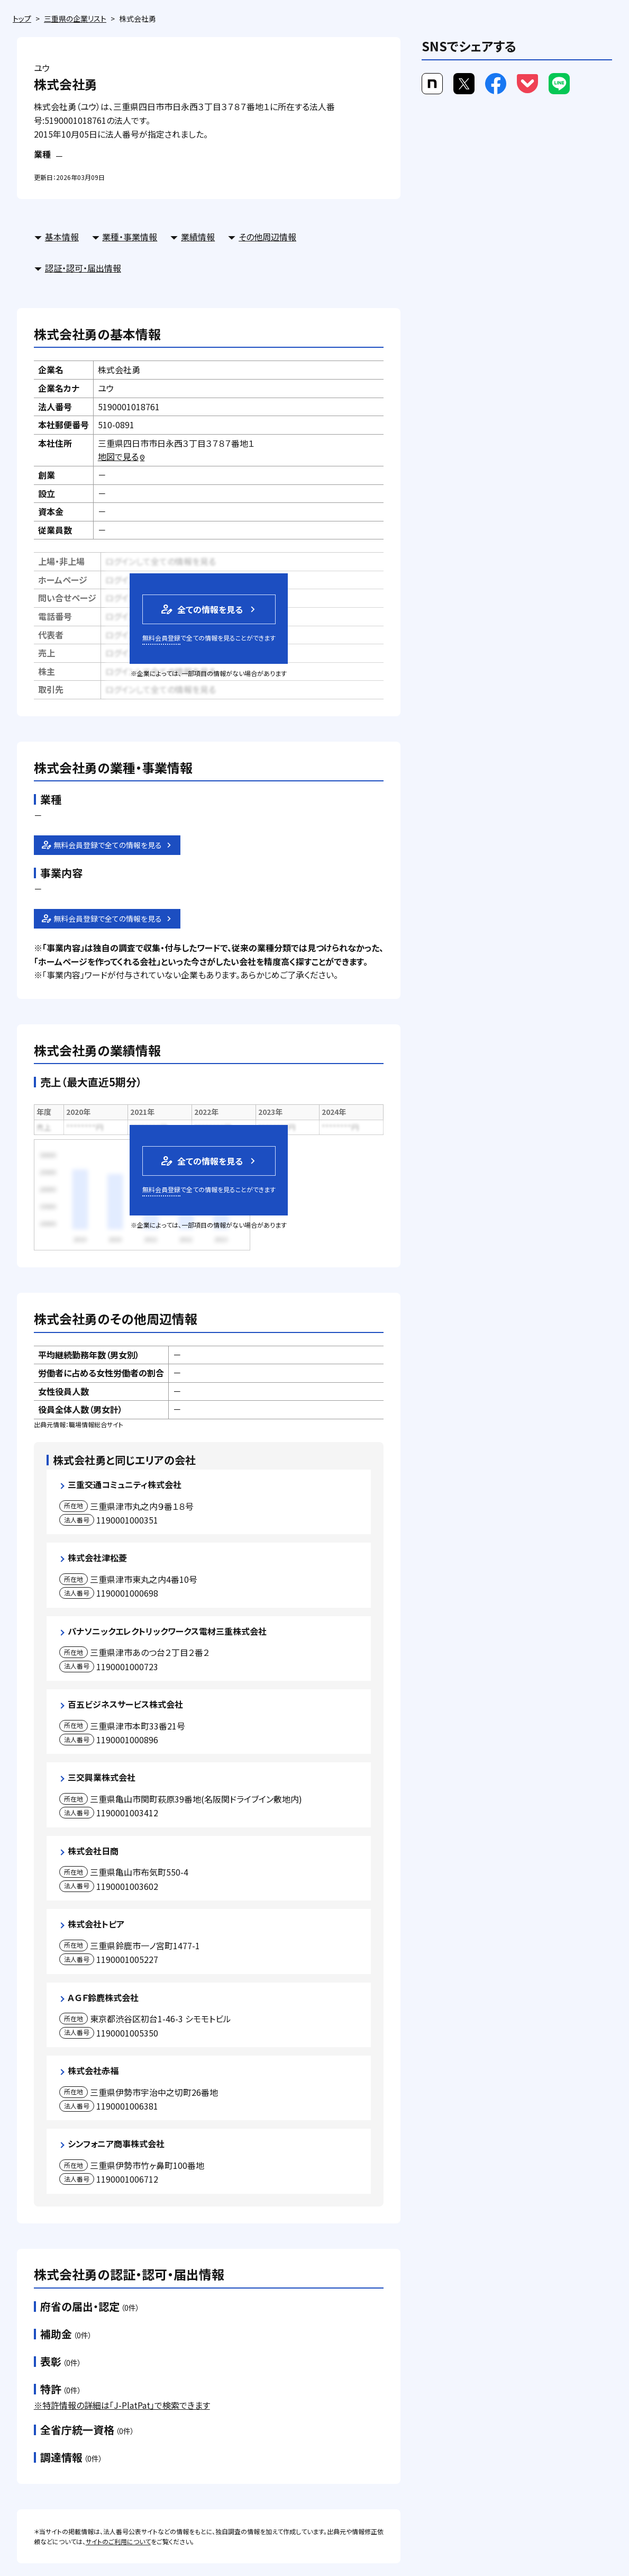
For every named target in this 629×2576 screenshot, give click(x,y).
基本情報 (62, 236)
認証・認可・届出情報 (83, 268)
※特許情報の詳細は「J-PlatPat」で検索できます (122, 2405)
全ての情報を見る (201, 609)
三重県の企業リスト (75, 18)
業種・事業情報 (129, 236)
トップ (22, 18)
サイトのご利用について (118, 2541)
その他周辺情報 (267, 236)
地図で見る (122, 456)
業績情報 (198, 236)
